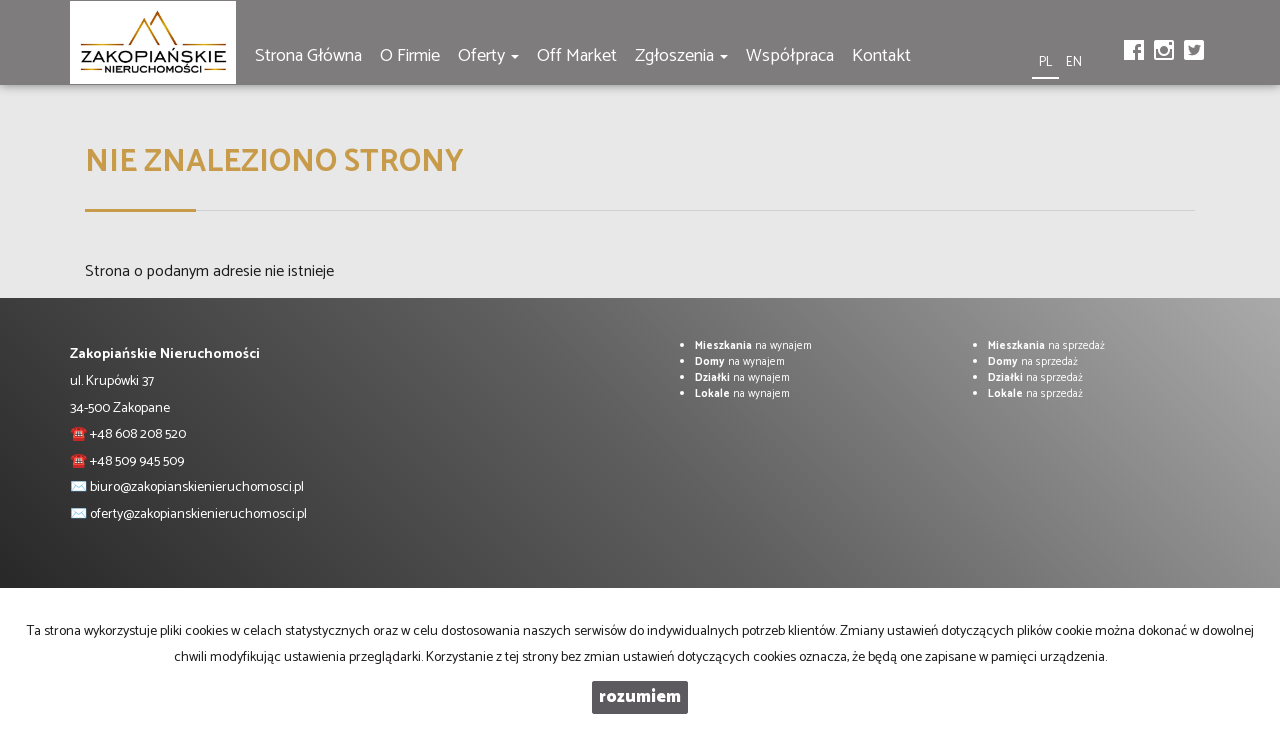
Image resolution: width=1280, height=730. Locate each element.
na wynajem (753, 346)
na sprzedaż (1046, 346)
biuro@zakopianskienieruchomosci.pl (197, 487)
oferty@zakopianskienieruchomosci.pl (198, 514)
